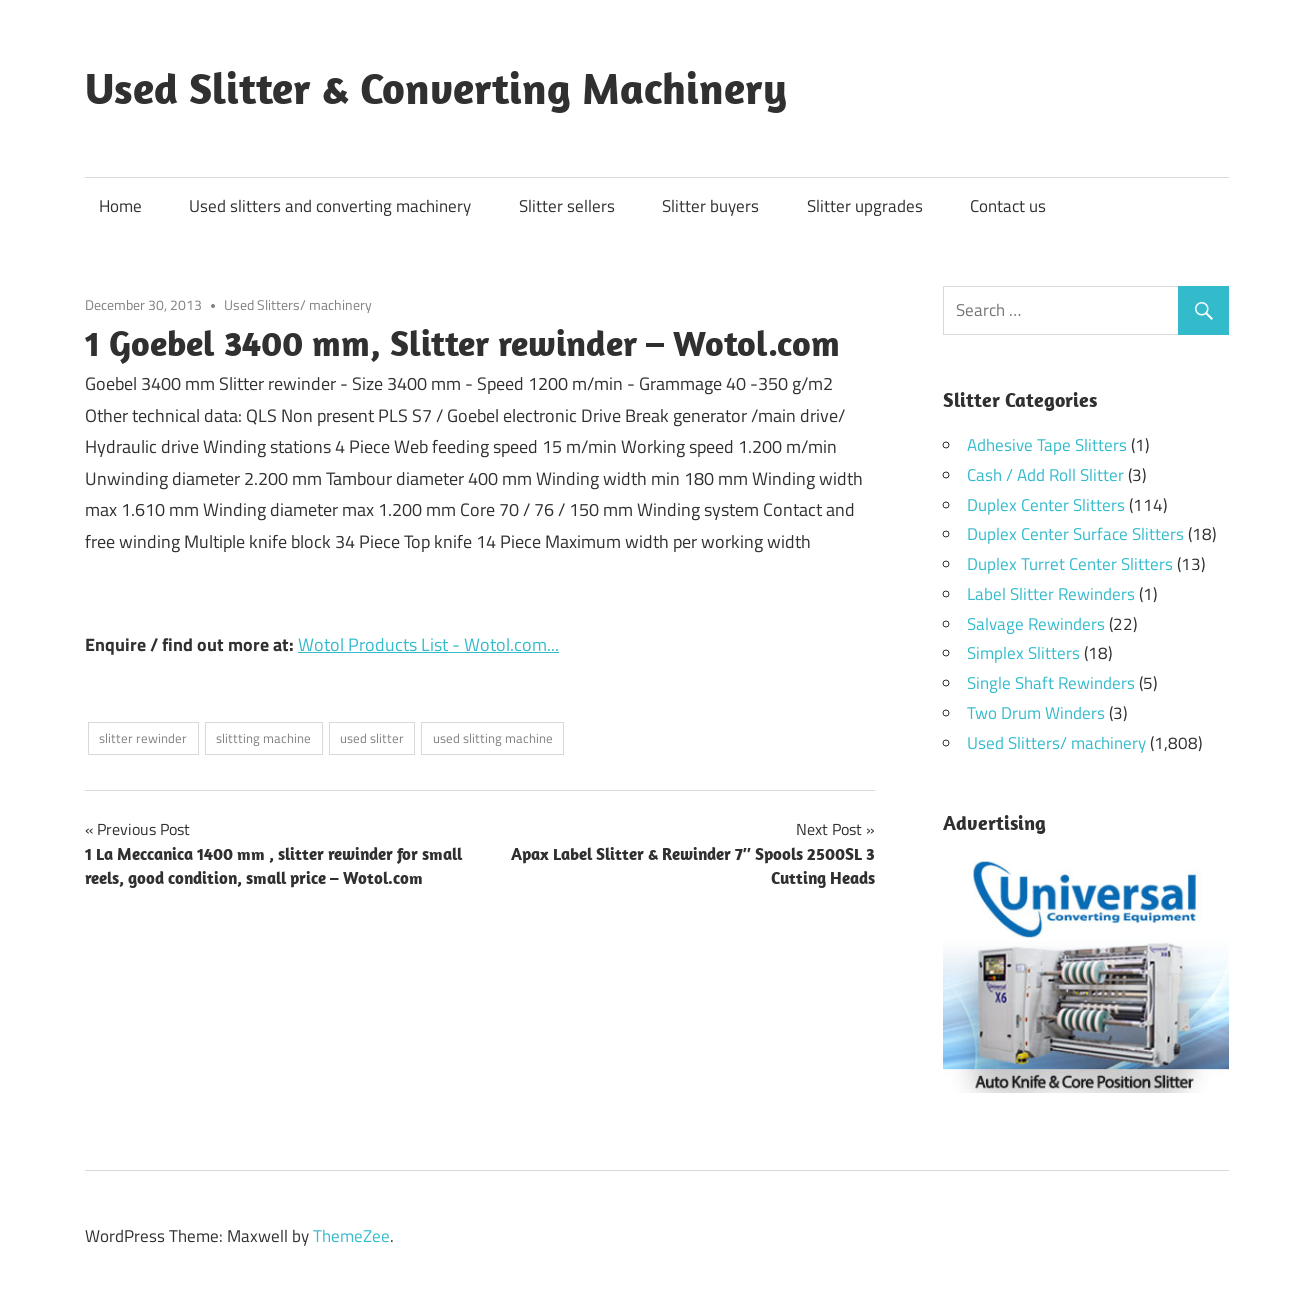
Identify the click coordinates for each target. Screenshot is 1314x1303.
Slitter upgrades (865, 206)
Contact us (1008, 206)
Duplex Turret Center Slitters (1070, 564)
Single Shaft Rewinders (1051, 683)
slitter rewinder (143, 738)
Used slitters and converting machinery (330, 206)
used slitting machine (493, 738)
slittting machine (263, 738)
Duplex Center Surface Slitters (1075, 534)
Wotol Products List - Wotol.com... (428, 644)
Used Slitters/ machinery (298, 304)
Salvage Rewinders (1036, 624)
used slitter (372, 738)
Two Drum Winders (1036, 713)
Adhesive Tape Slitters (1047, 445)
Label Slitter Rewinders (1051, 594)
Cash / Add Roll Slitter (1045, 475)
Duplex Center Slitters (1046, 505)
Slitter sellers (567, 206)
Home (120, 206)
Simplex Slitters (1023, 653)
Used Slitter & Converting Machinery (436, 88)
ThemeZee (351, 1236)
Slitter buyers (710, 206)
